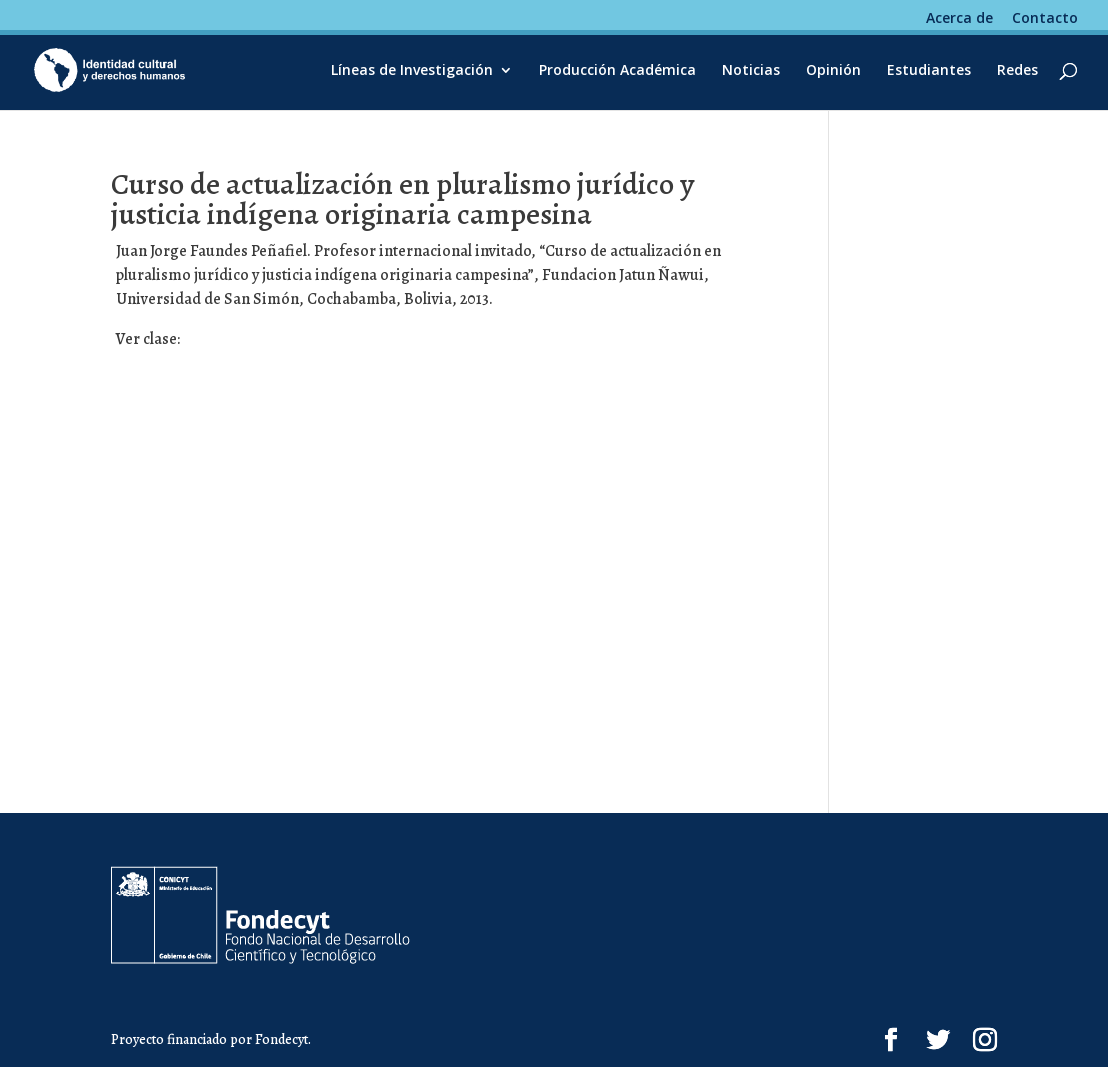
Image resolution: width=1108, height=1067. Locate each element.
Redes (1017, 71)
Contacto (1045, 19)
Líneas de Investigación (412, 71)
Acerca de (959, 19)
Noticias (751, 71)
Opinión (833, 71)
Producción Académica (617, 71)
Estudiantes (929, 71)
